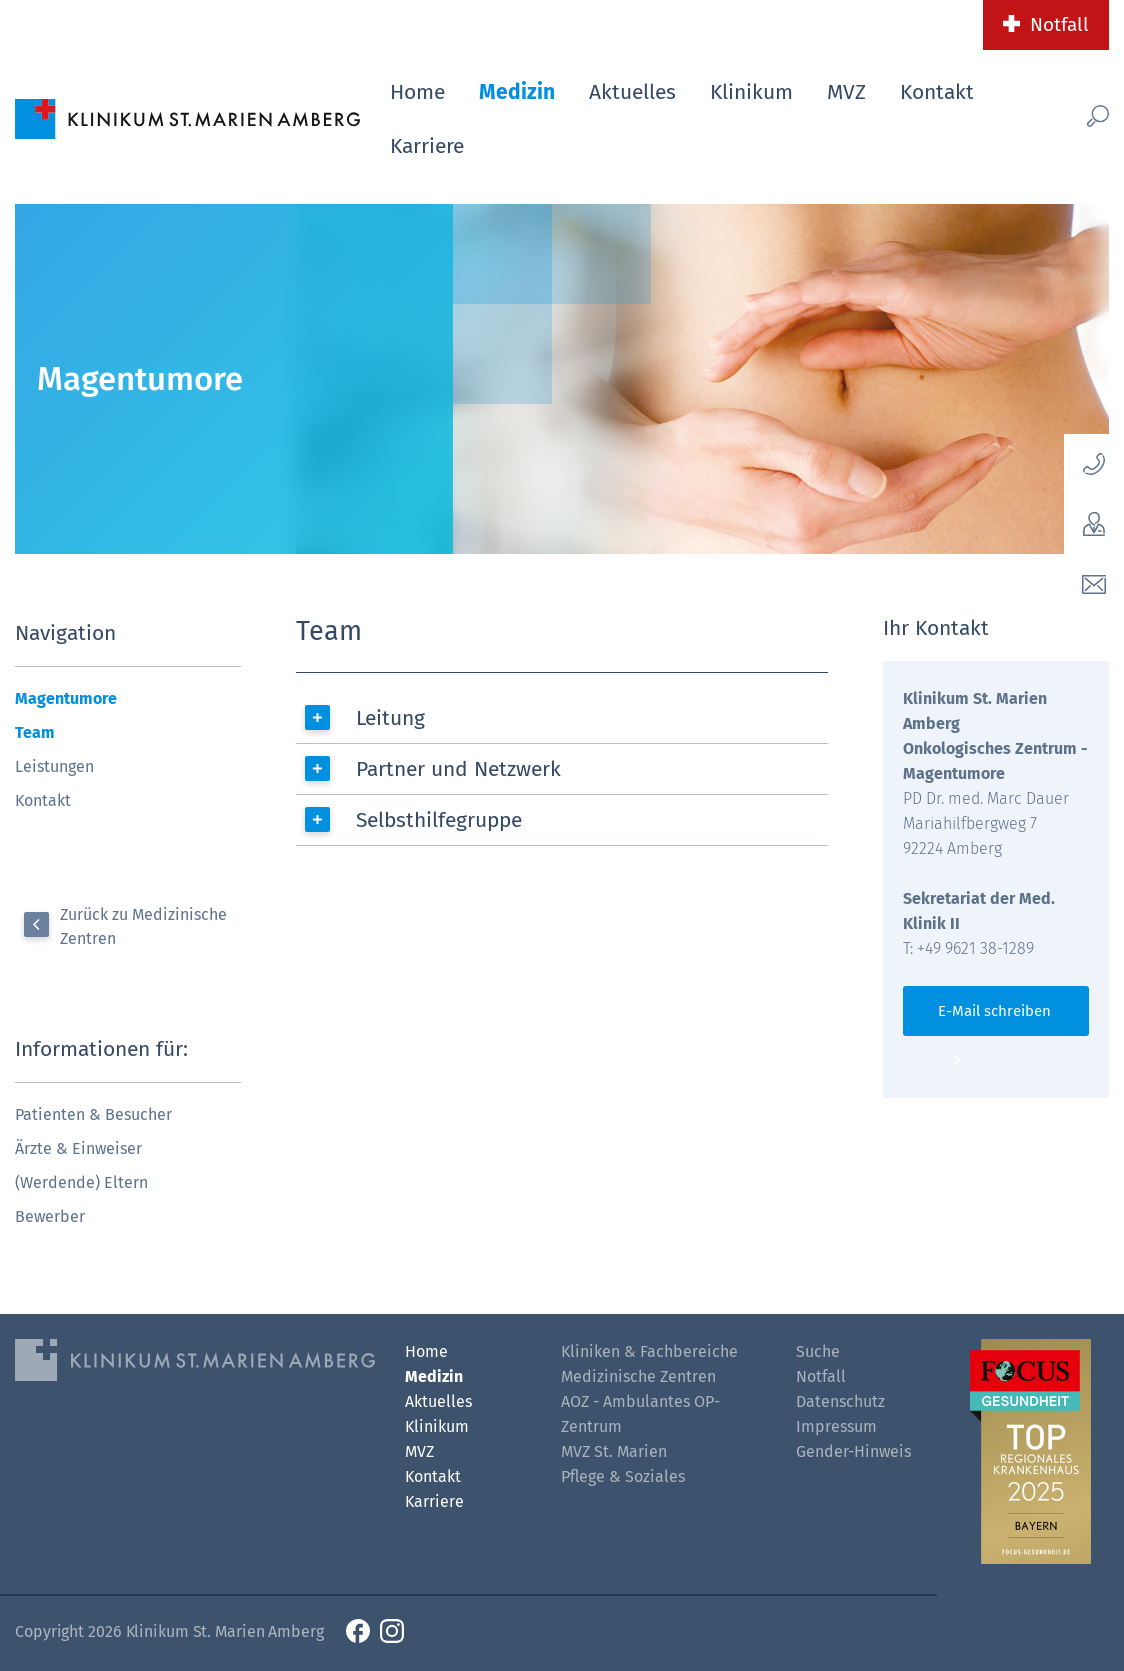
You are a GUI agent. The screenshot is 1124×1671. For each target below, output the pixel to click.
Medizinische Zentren (638, 1376)
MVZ (846, 92)
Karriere (427, 146)
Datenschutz (840, 1401)
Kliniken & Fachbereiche (649, 1351)
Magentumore (66, 698)
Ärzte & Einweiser (78, 1148)
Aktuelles (632, 92)
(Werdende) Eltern (81, 1182)
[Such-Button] (1077, 115)
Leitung (390, 718)
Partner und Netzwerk (458, 769)
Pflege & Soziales (623, 1476)
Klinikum (751, 92)
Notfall (1059, 24)
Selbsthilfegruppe (439, 820)
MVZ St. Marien (614, 1451)
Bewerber (50, 1216)
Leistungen (54, 766)
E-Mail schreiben (994, 1011)
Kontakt (937, 92)
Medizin (517, 92)
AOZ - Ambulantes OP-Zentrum (640, 1414)
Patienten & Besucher (93, 1114)
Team (35, 732)
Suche (818, 1351)
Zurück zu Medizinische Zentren (143, 926)
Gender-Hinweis (853, 1451)
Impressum (836, 1426)
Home (417, 92)
